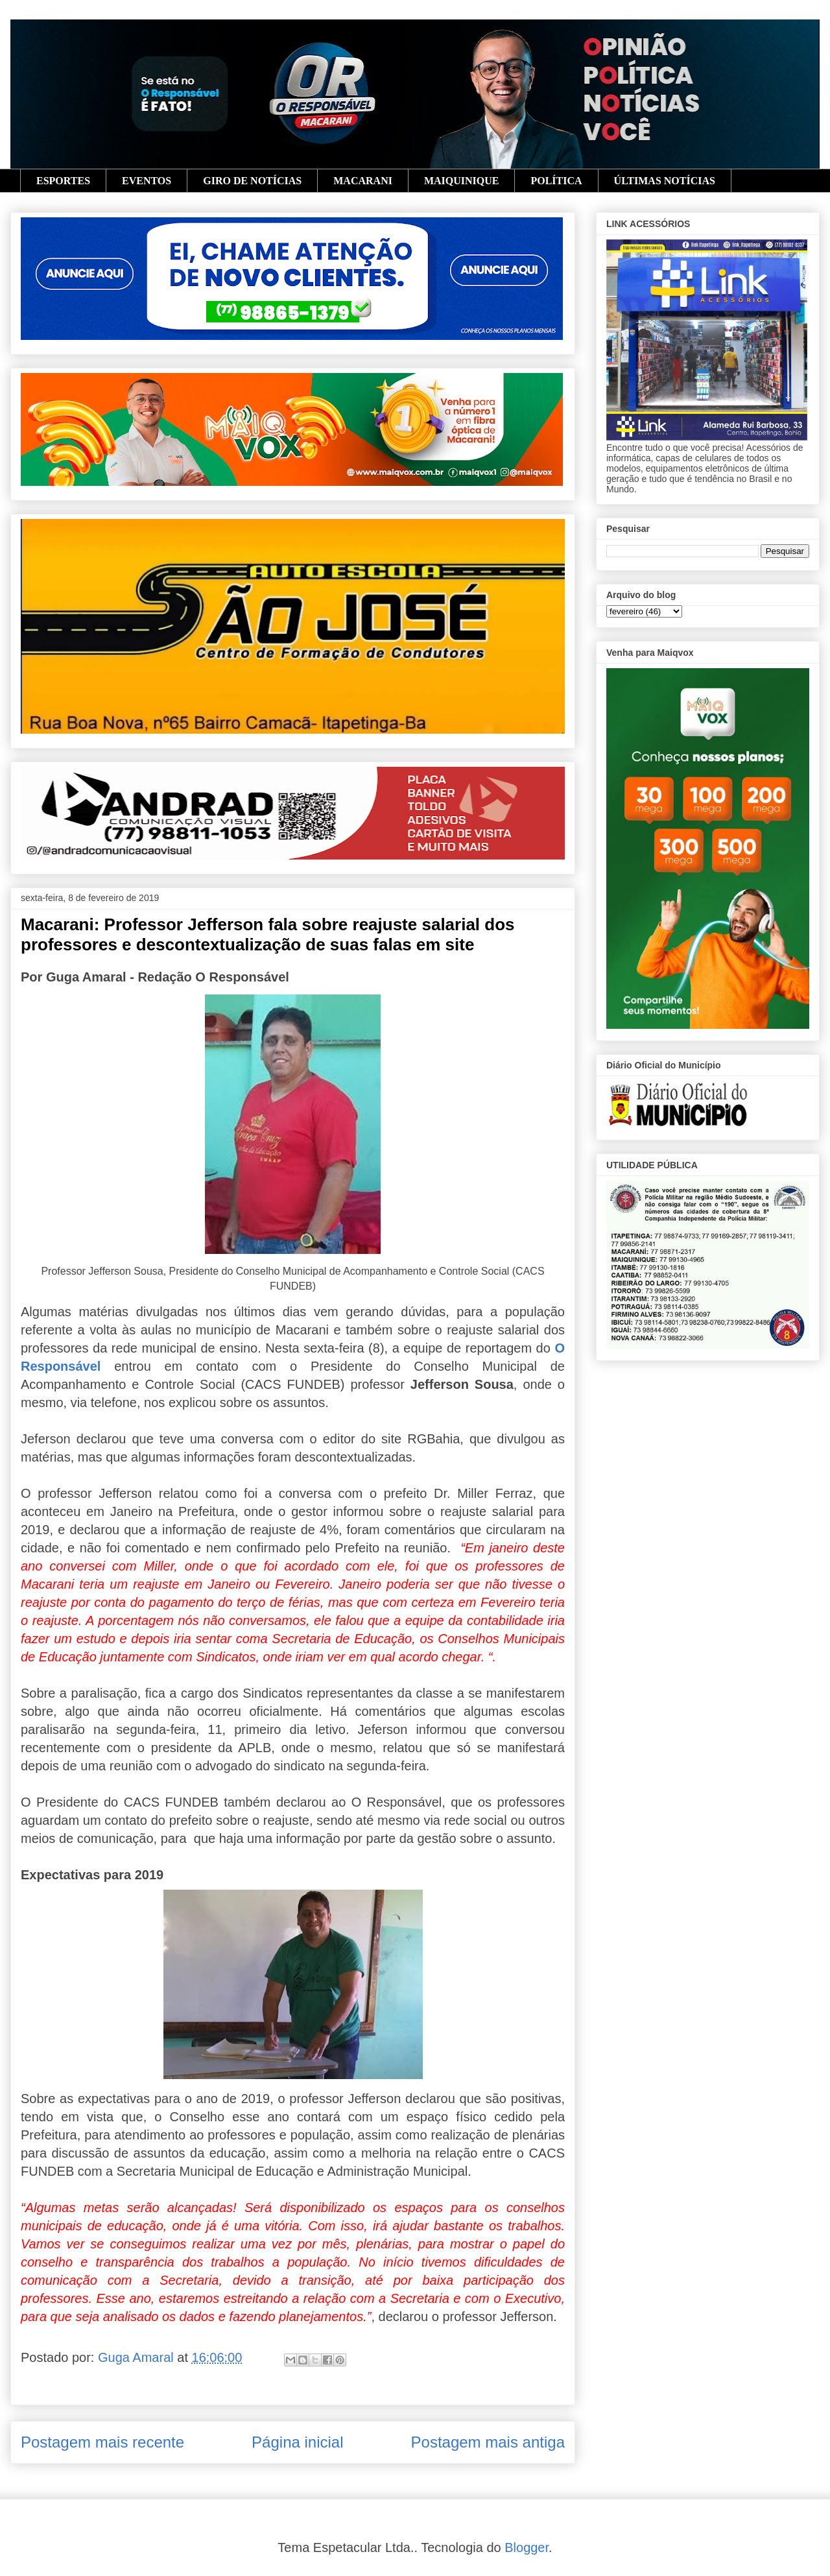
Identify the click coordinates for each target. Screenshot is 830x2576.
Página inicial (297, 2442)
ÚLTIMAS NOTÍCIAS (664, 180)
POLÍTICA (556, 180)
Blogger (526, 2547)
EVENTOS (146, 180)
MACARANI (362, 180)
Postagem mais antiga (488, 2442)
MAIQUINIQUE (461, 180)
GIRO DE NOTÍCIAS (252, 180)
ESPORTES (63, 180)
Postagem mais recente (102, 2442)
